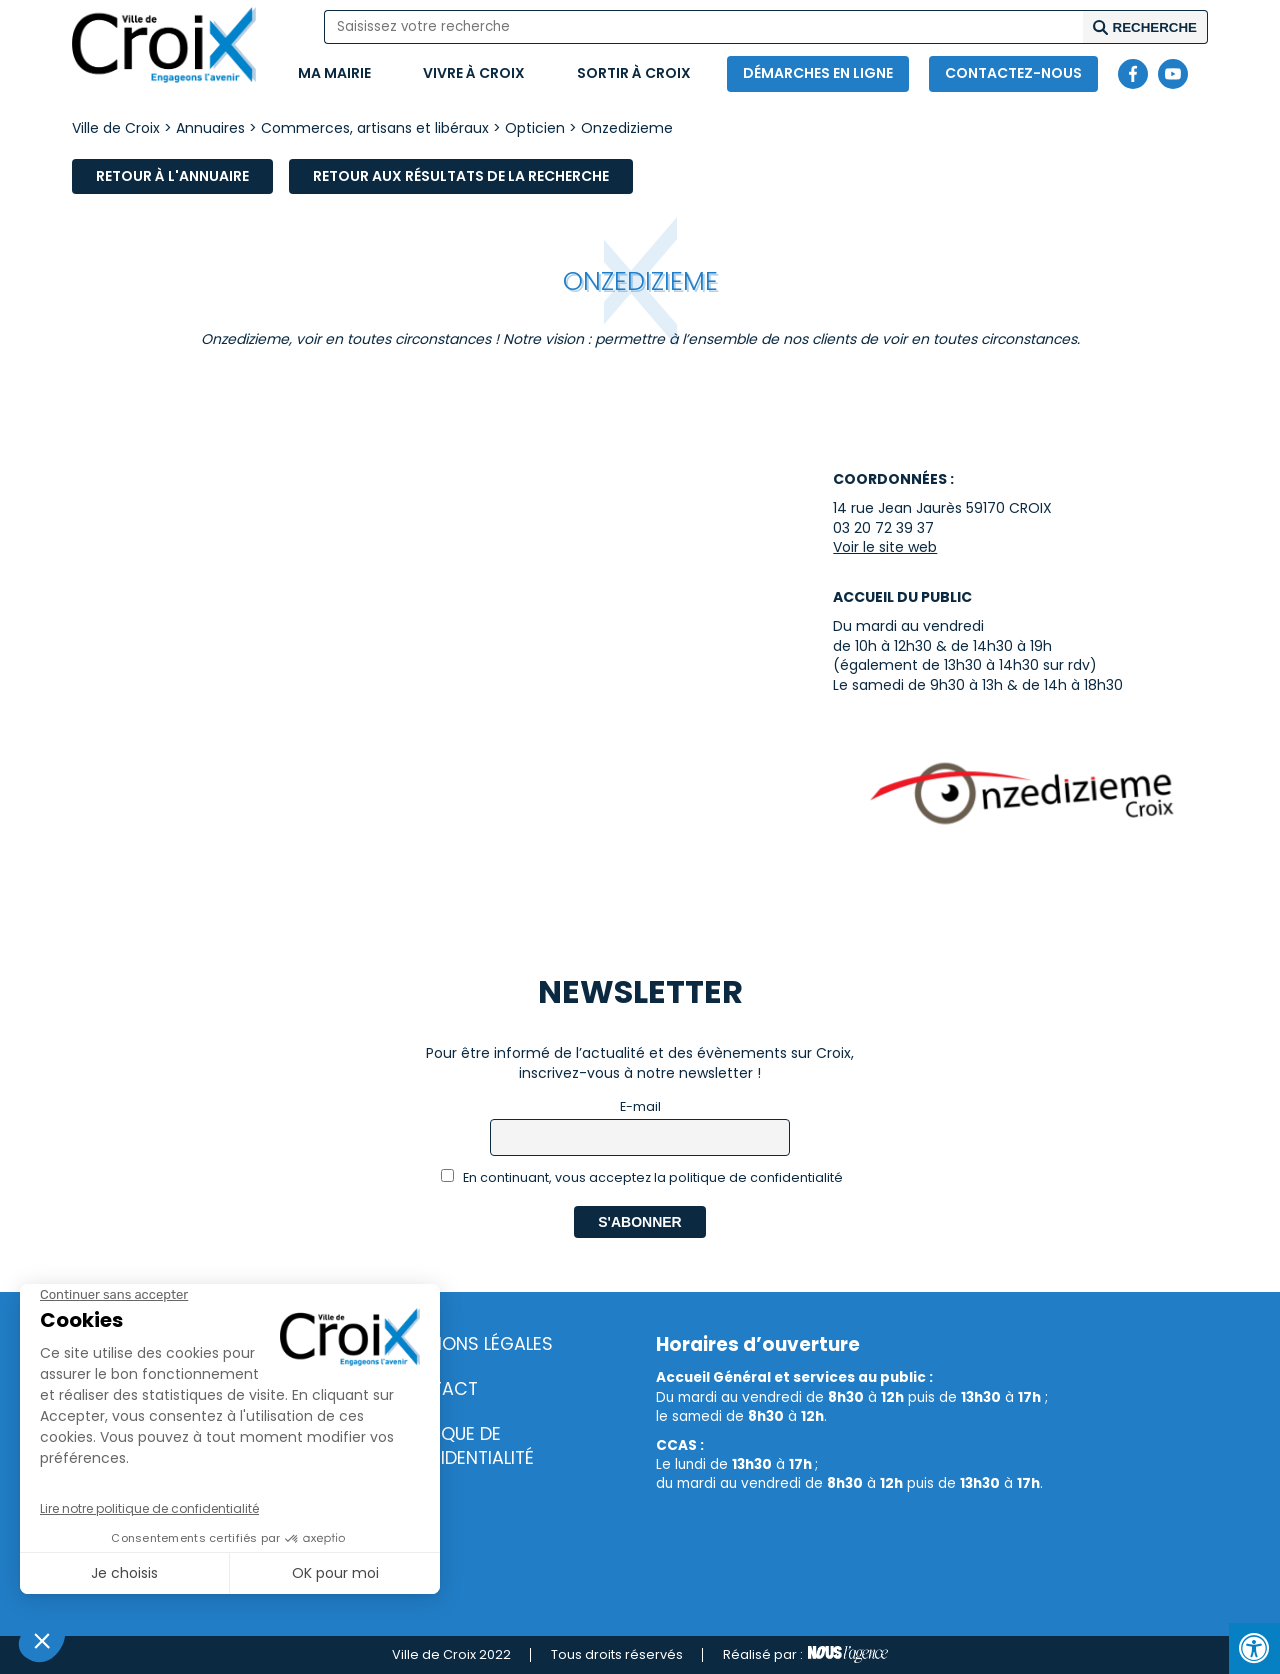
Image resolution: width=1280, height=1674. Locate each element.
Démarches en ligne (818, 73)
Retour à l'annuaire (172, 176)
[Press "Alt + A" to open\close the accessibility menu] (1254, 1648)
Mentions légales (472, 1344)
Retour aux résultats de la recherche (461, 176)
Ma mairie (334, 73)
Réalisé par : (805, 1655)
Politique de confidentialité (463, 1446)
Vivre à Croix (474, 73)
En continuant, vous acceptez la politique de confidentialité (642, 1177)
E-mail (640, 1106)
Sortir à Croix (634, 73)
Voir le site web (885, 547)
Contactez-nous (1013, 73)
